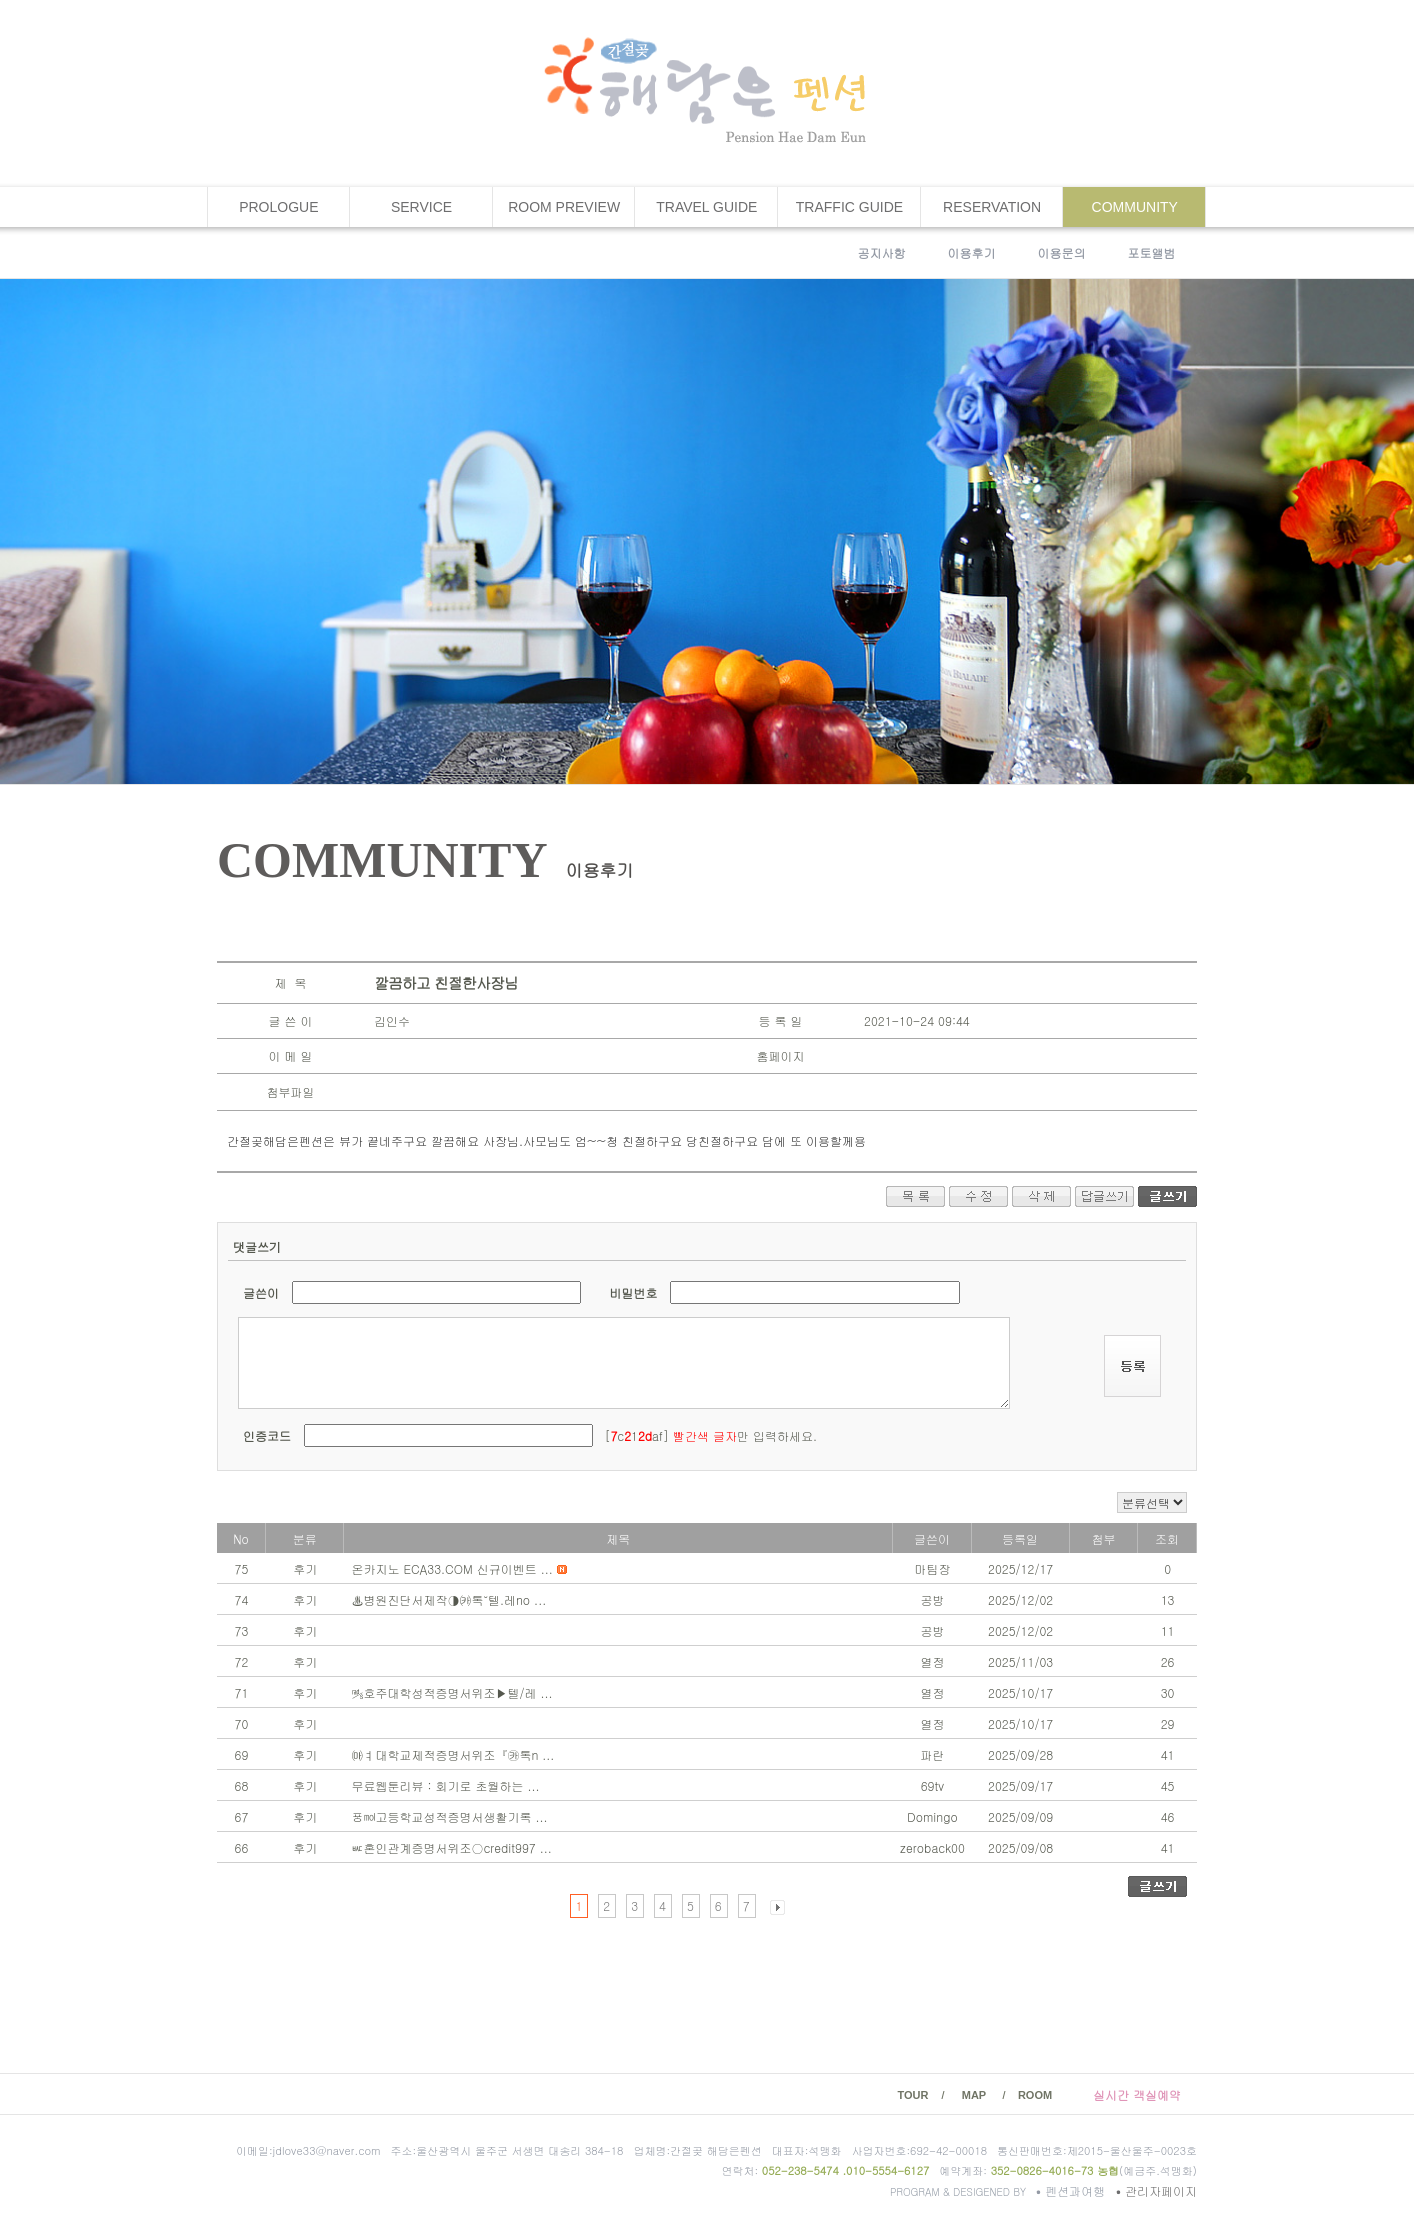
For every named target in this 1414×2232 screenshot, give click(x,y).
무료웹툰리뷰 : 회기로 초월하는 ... (445, 1785)
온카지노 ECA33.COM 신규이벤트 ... (453, 1568)
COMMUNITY (1135, 207)
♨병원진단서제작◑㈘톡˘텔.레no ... (448, 1599)
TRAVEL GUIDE (706, 207)
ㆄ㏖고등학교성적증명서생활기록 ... (449, 1816)
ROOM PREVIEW (564, 207)
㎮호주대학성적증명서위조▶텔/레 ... (451, 1692)
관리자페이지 (1156, 2190)
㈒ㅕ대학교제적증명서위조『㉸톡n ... (452, 1754)
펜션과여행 (1072, 2190)
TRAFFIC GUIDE (849, 207)
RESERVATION (992, 207)
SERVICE (421, 207)
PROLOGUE (278, 207)
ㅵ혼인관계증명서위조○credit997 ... (451, 1847)
